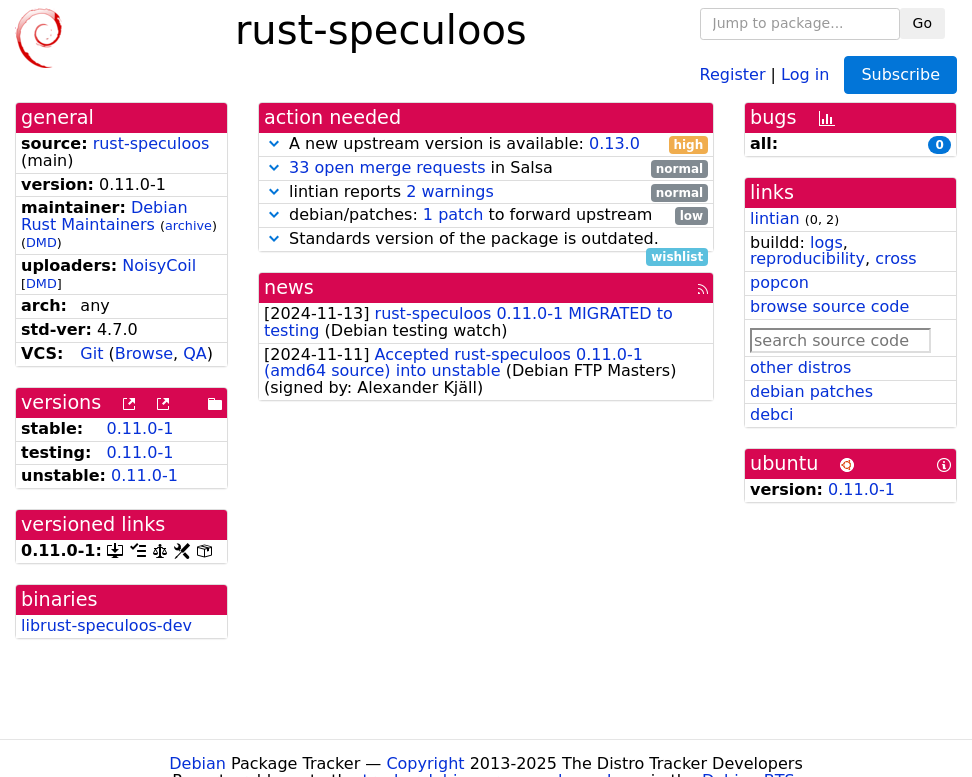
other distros (800, 367)
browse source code (829, 306)
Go (922, 23)
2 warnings (450, 191)
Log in (805, 73)
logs (826, 242)
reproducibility (807, 258)
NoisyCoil (159, 265)
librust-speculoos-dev (106, 625)
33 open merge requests (387, 167)
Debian (197, 763)
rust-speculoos (151, 143)
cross (895, 258)
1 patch (453, 214)
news (289, 287)
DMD (41, 242)
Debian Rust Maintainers (104, 216)
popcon (779, 282)
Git (91, 353)
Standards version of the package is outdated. (486, 239)
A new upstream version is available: (486, 144)
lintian (775, 218)
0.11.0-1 (139, 428)
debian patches (811, 391)
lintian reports (486, 192)
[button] (274, 143)
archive (188, 225)
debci (771, 414)
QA (195, 353)
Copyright (425, 763)
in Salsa (486, 168)
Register (733, 73)
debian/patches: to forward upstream (486, 215)
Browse (144, 353)
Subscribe (900, 74)
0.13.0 (614, 143)
